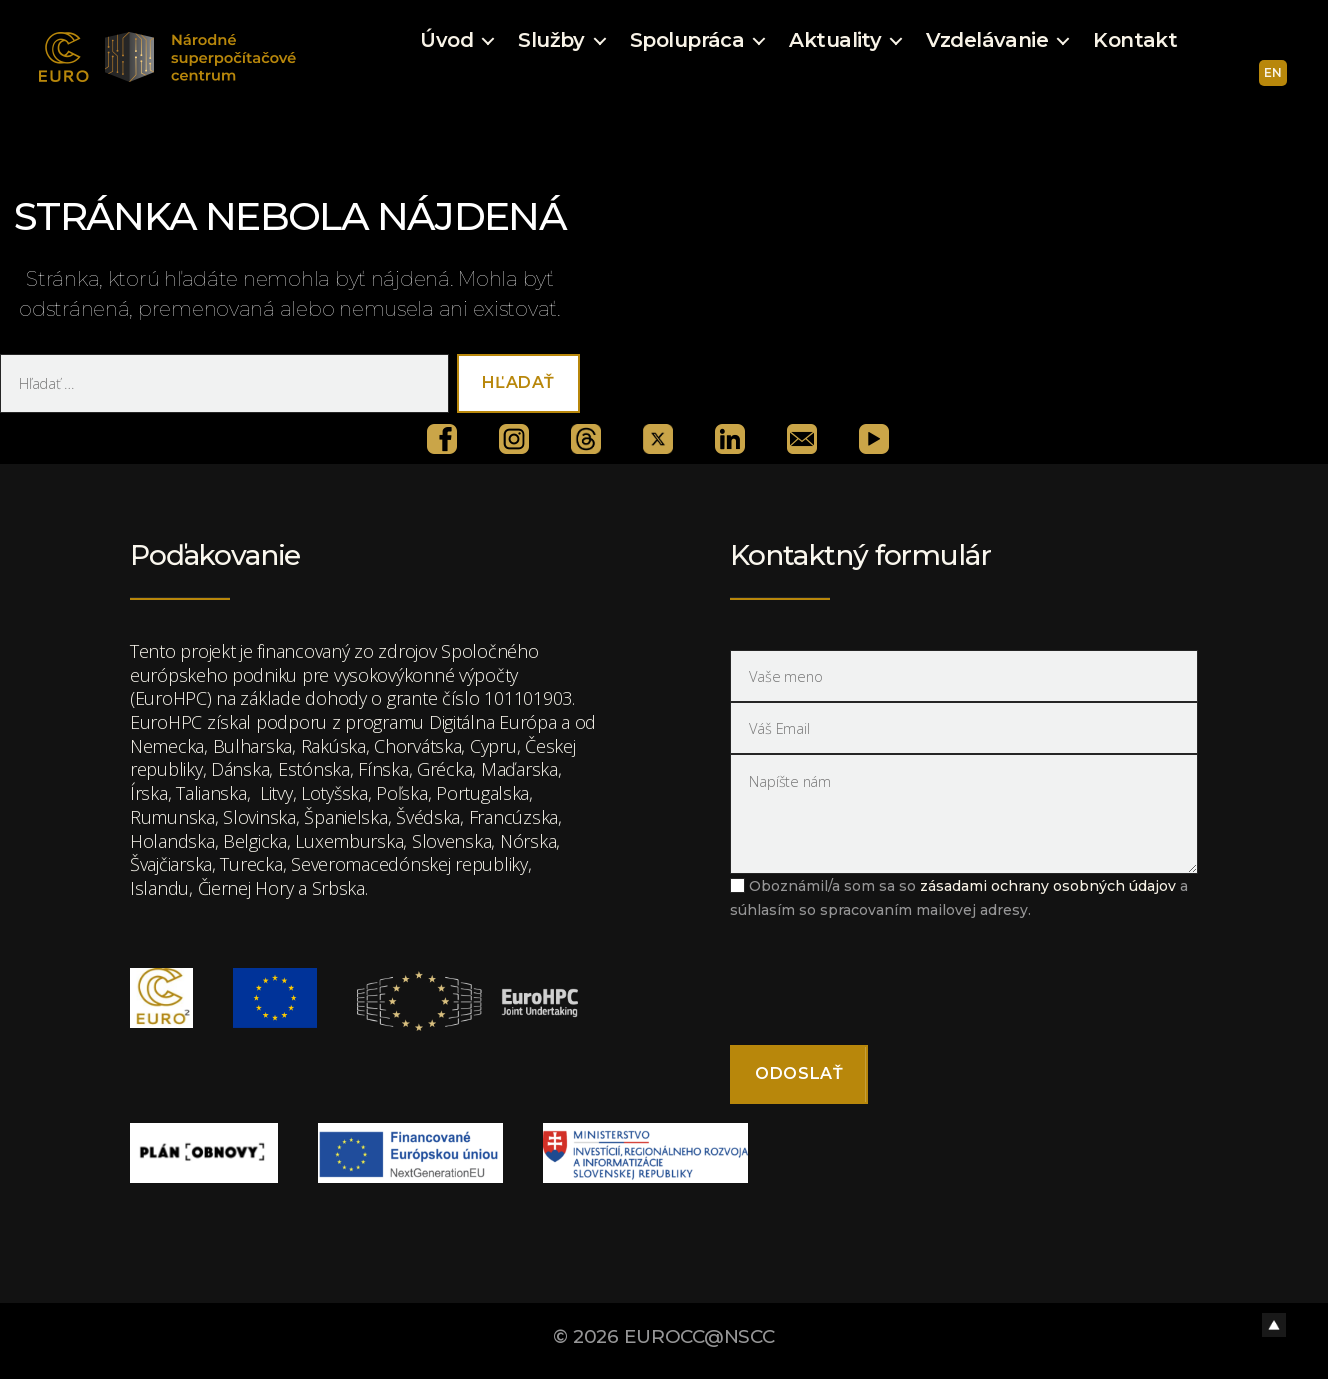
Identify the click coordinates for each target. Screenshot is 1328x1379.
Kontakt (1135, 40)
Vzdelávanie (987, 40)
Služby (551, 40)
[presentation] (882, 981)
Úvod (446, 40)
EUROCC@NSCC (699, 1336)
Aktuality (835, 40)
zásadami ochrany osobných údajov (1048, 886)
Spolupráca (687, 40)
